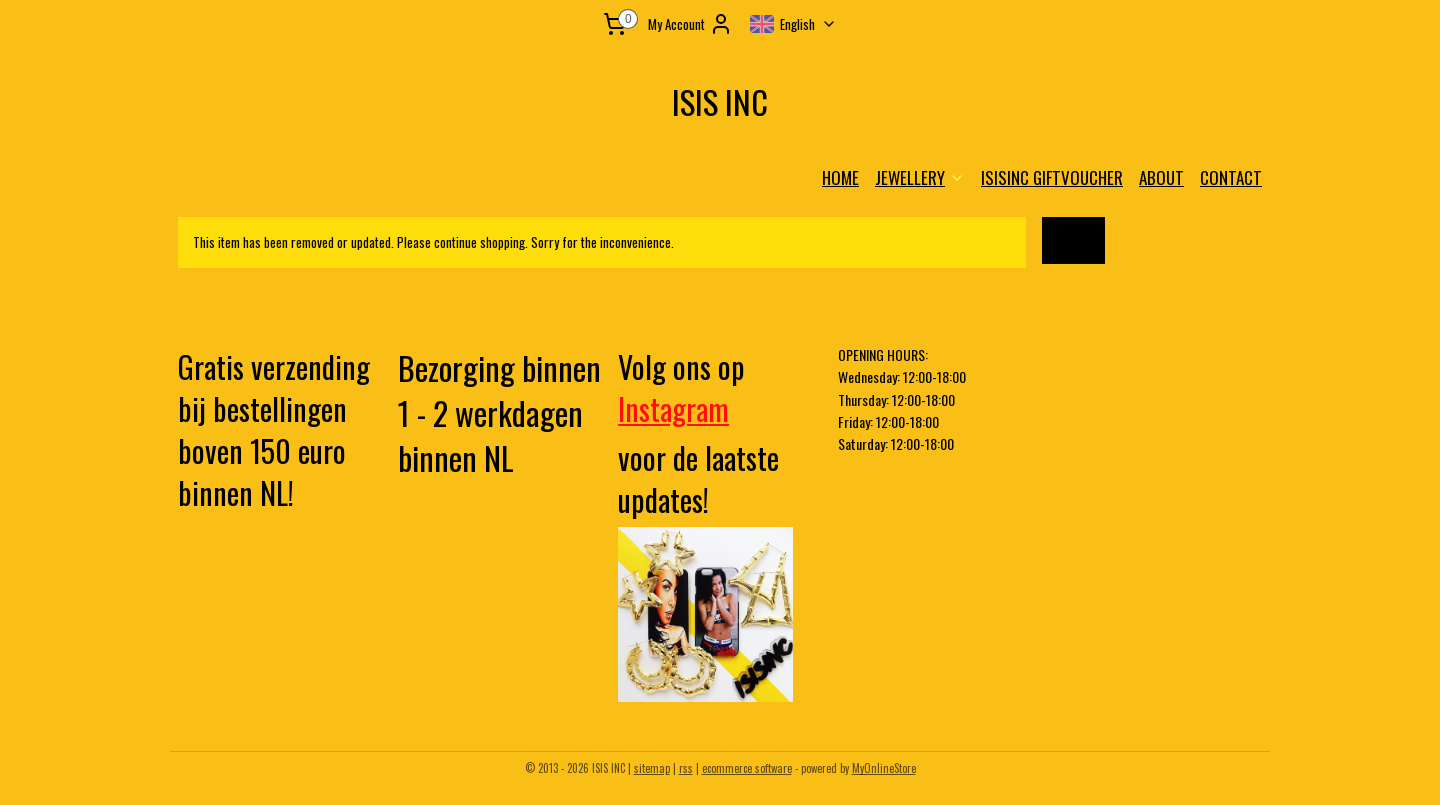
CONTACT (1231, 177)
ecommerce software (747, 768)
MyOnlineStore (884, 768)
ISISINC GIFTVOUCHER (1052, 177)
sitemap (652, 768)
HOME (840, 177)
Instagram (673, 408)
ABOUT (1161, 177)
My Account (690, 24)
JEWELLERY (920, 177)
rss (686, 768)
